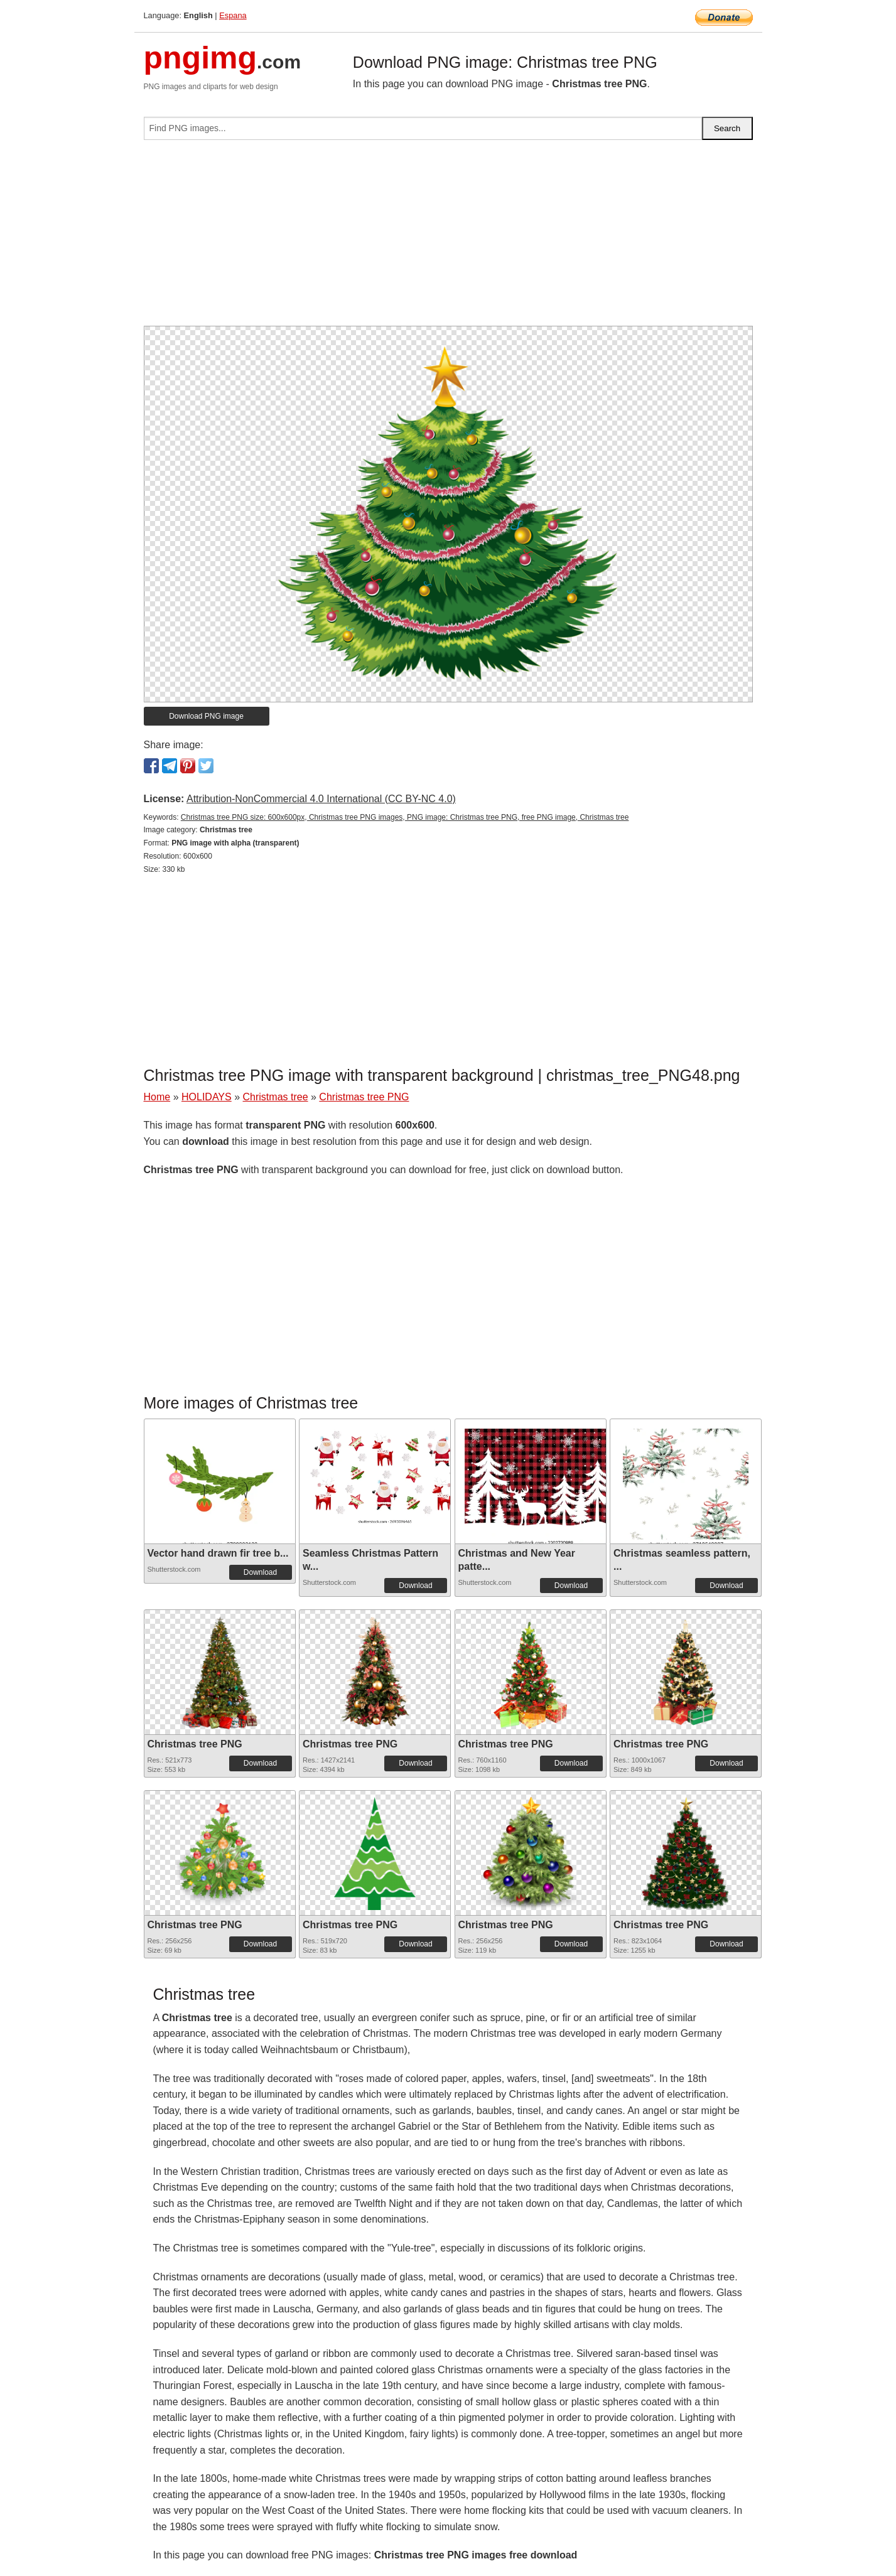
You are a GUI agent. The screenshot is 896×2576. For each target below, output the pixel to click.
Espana (232, 15)
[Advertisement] (448, 238)
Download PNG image (206, 716)
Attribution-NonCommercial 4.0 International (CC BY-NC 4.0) (321, 798)
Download (260, 1572)
